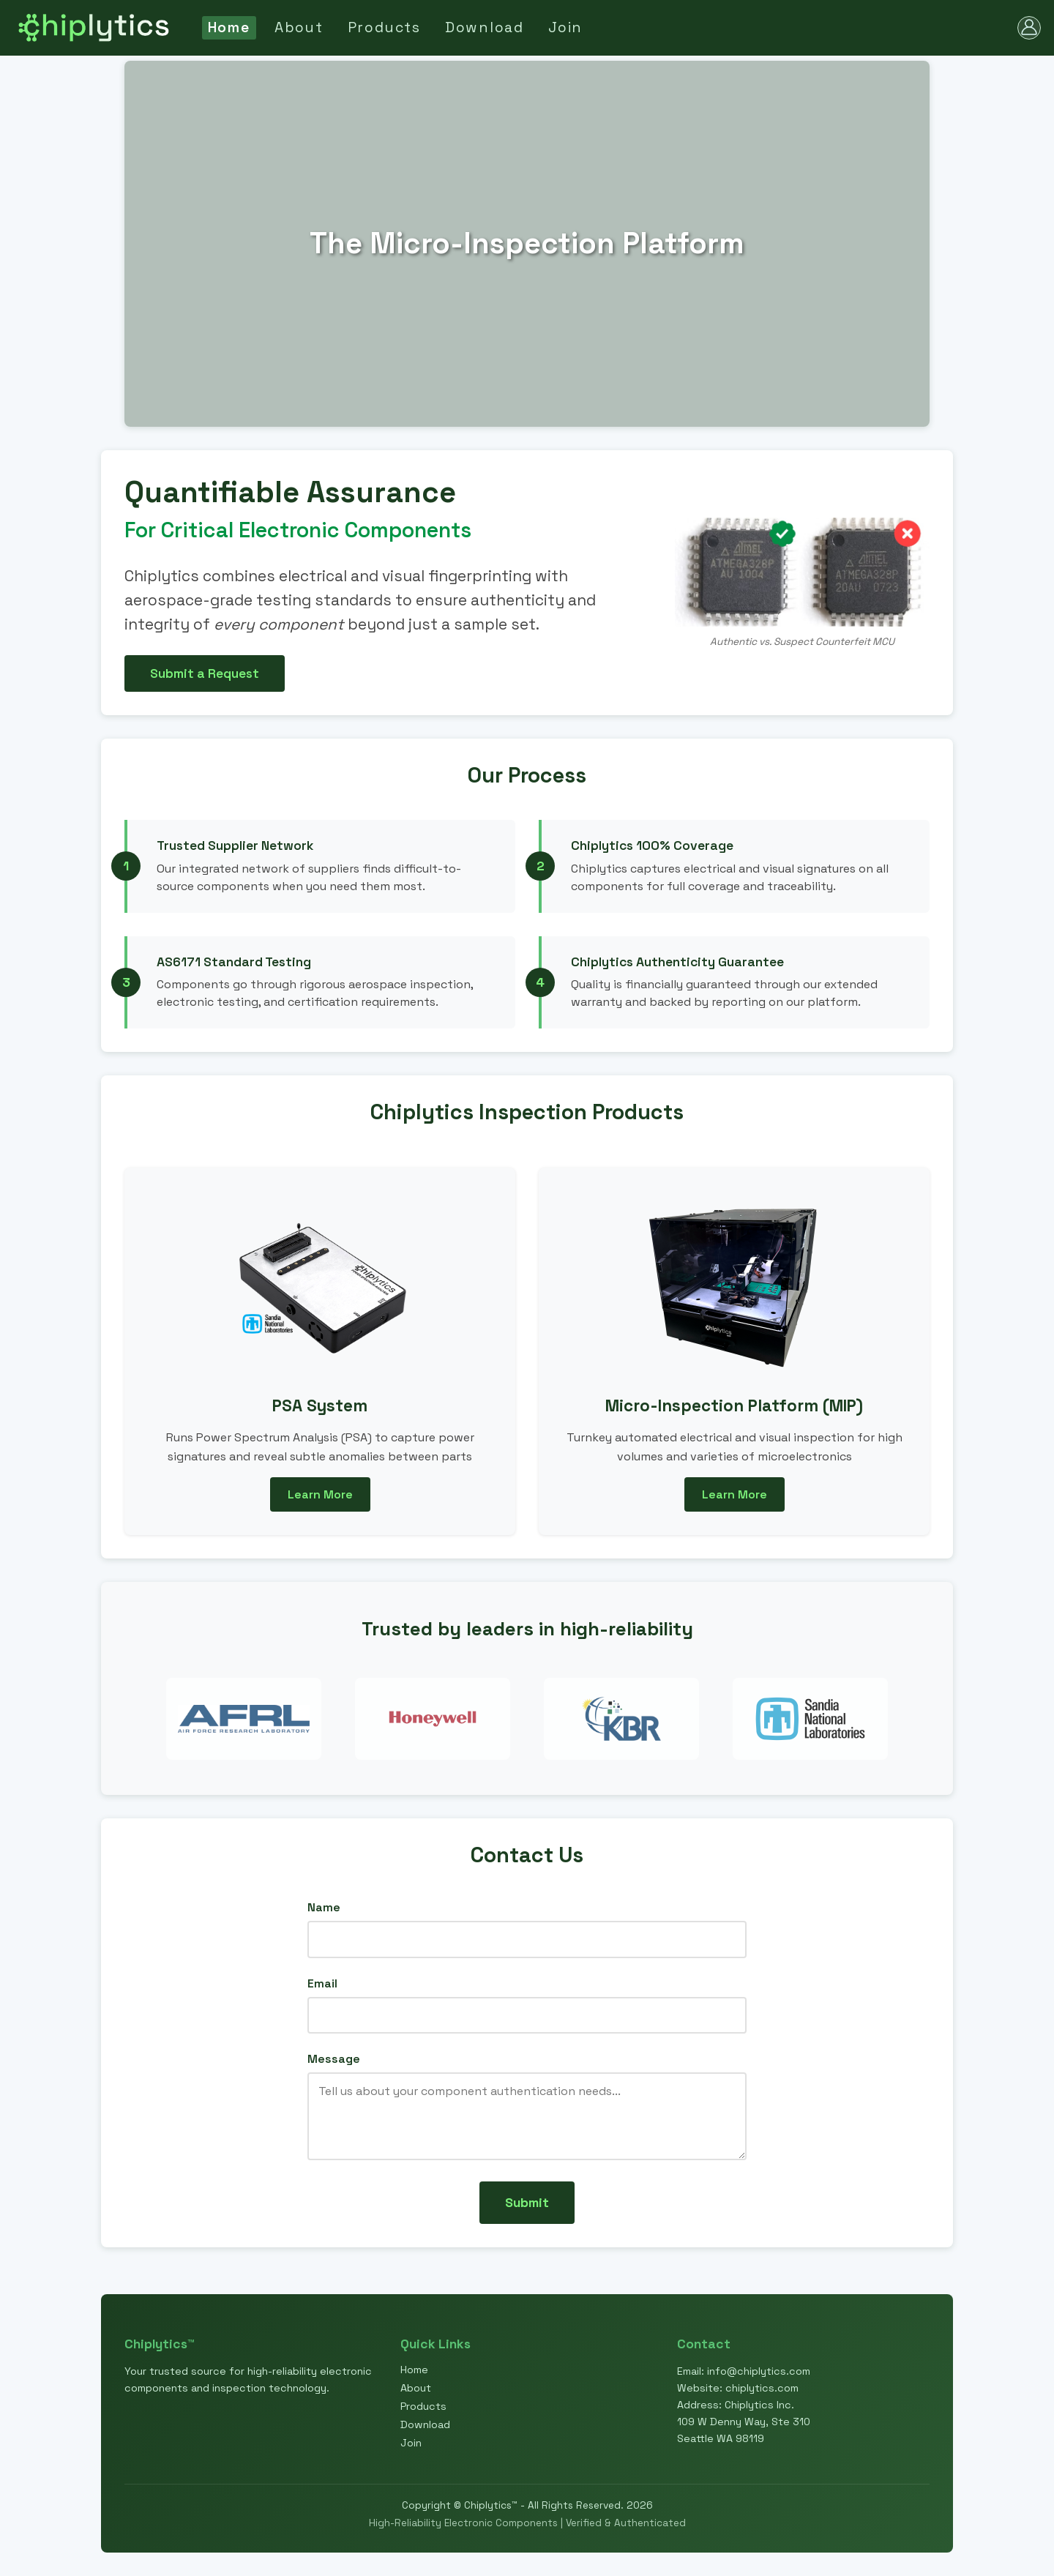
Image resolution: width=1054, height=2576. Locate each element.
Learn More (320, 1494)
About (299, 27)
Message (333, 2059)
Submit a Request (204, 673)
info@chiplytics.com (758, 2371)
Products (384, 27)
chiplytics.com (762, 2387)
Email (322, 1983)
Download (484, 27)
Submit (527, 2203)
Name (323, 1907)
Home (229, 27)
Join (565, 27)
